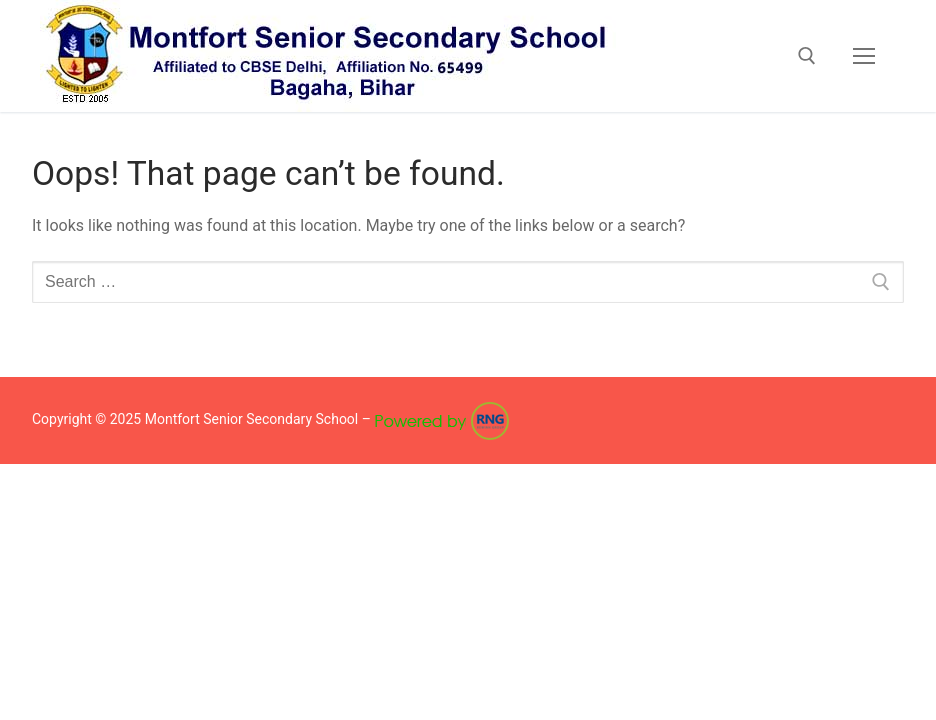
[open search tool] (807, 56)
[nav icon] (864, 56)
